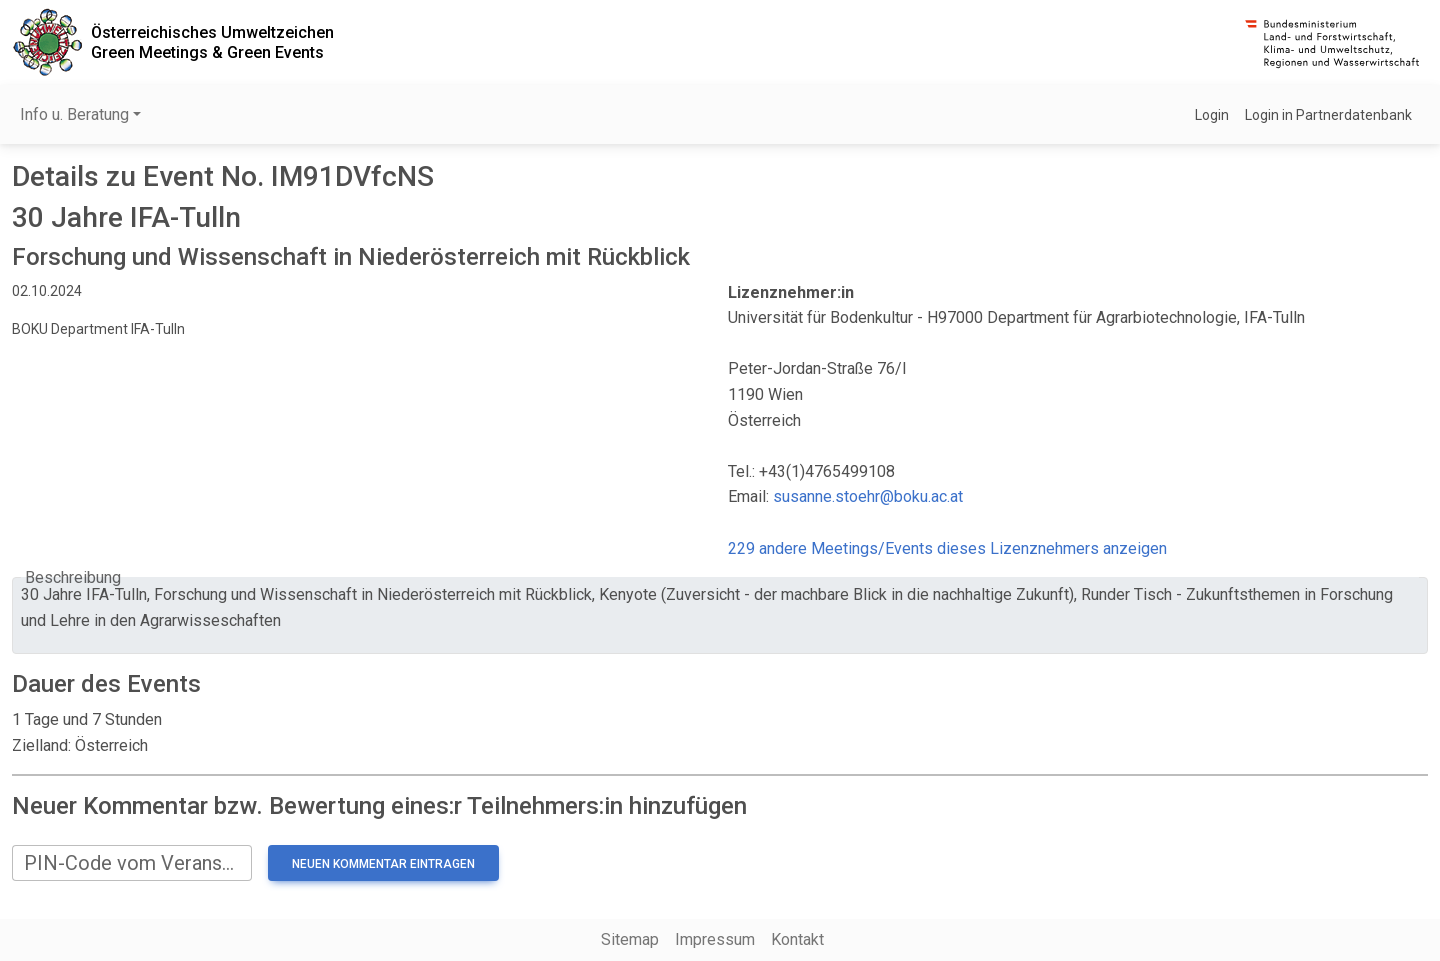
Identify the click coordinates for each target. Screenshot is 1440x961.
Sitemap (630, 939)
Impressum (715, 939)
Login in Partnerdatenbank (1328, 115)
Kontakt (797, 939)
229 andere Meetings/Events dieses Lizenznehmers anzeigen (947, 548)
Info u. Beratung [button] (74, 114)
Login (1212, 115)
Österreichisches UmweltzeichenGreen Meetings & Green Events (212, 42)
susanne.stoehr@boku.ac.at (868, 496)
